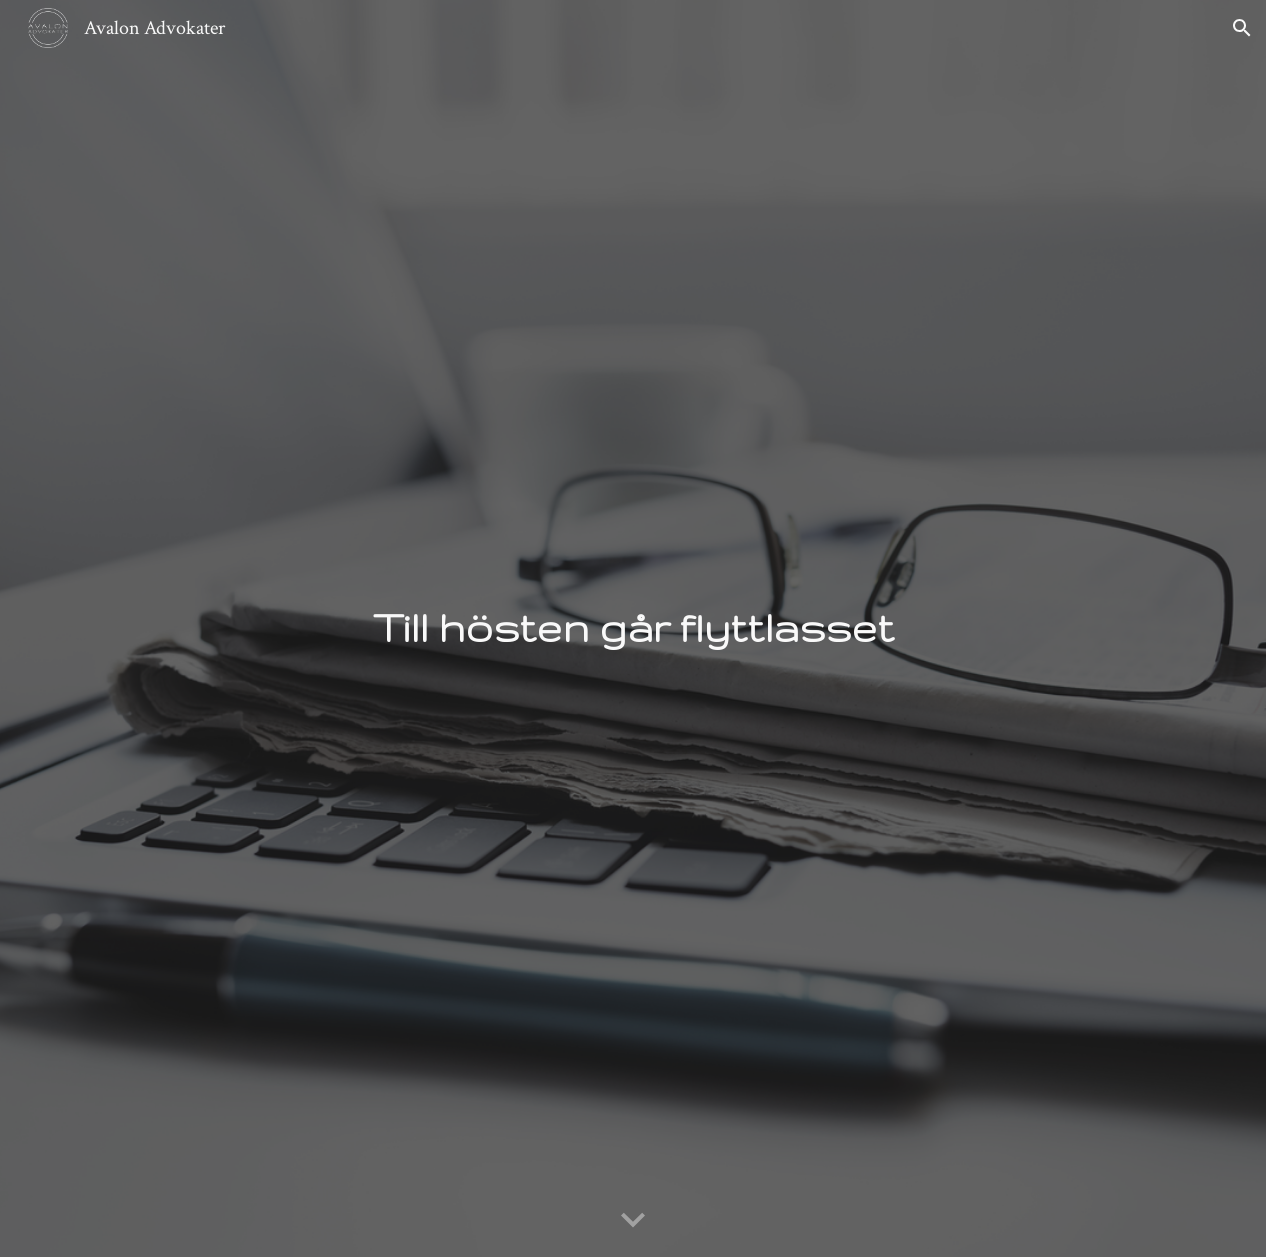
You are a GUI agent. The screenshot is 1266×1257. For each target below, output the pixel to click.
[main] (633, 628)
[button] (1242, 28)
